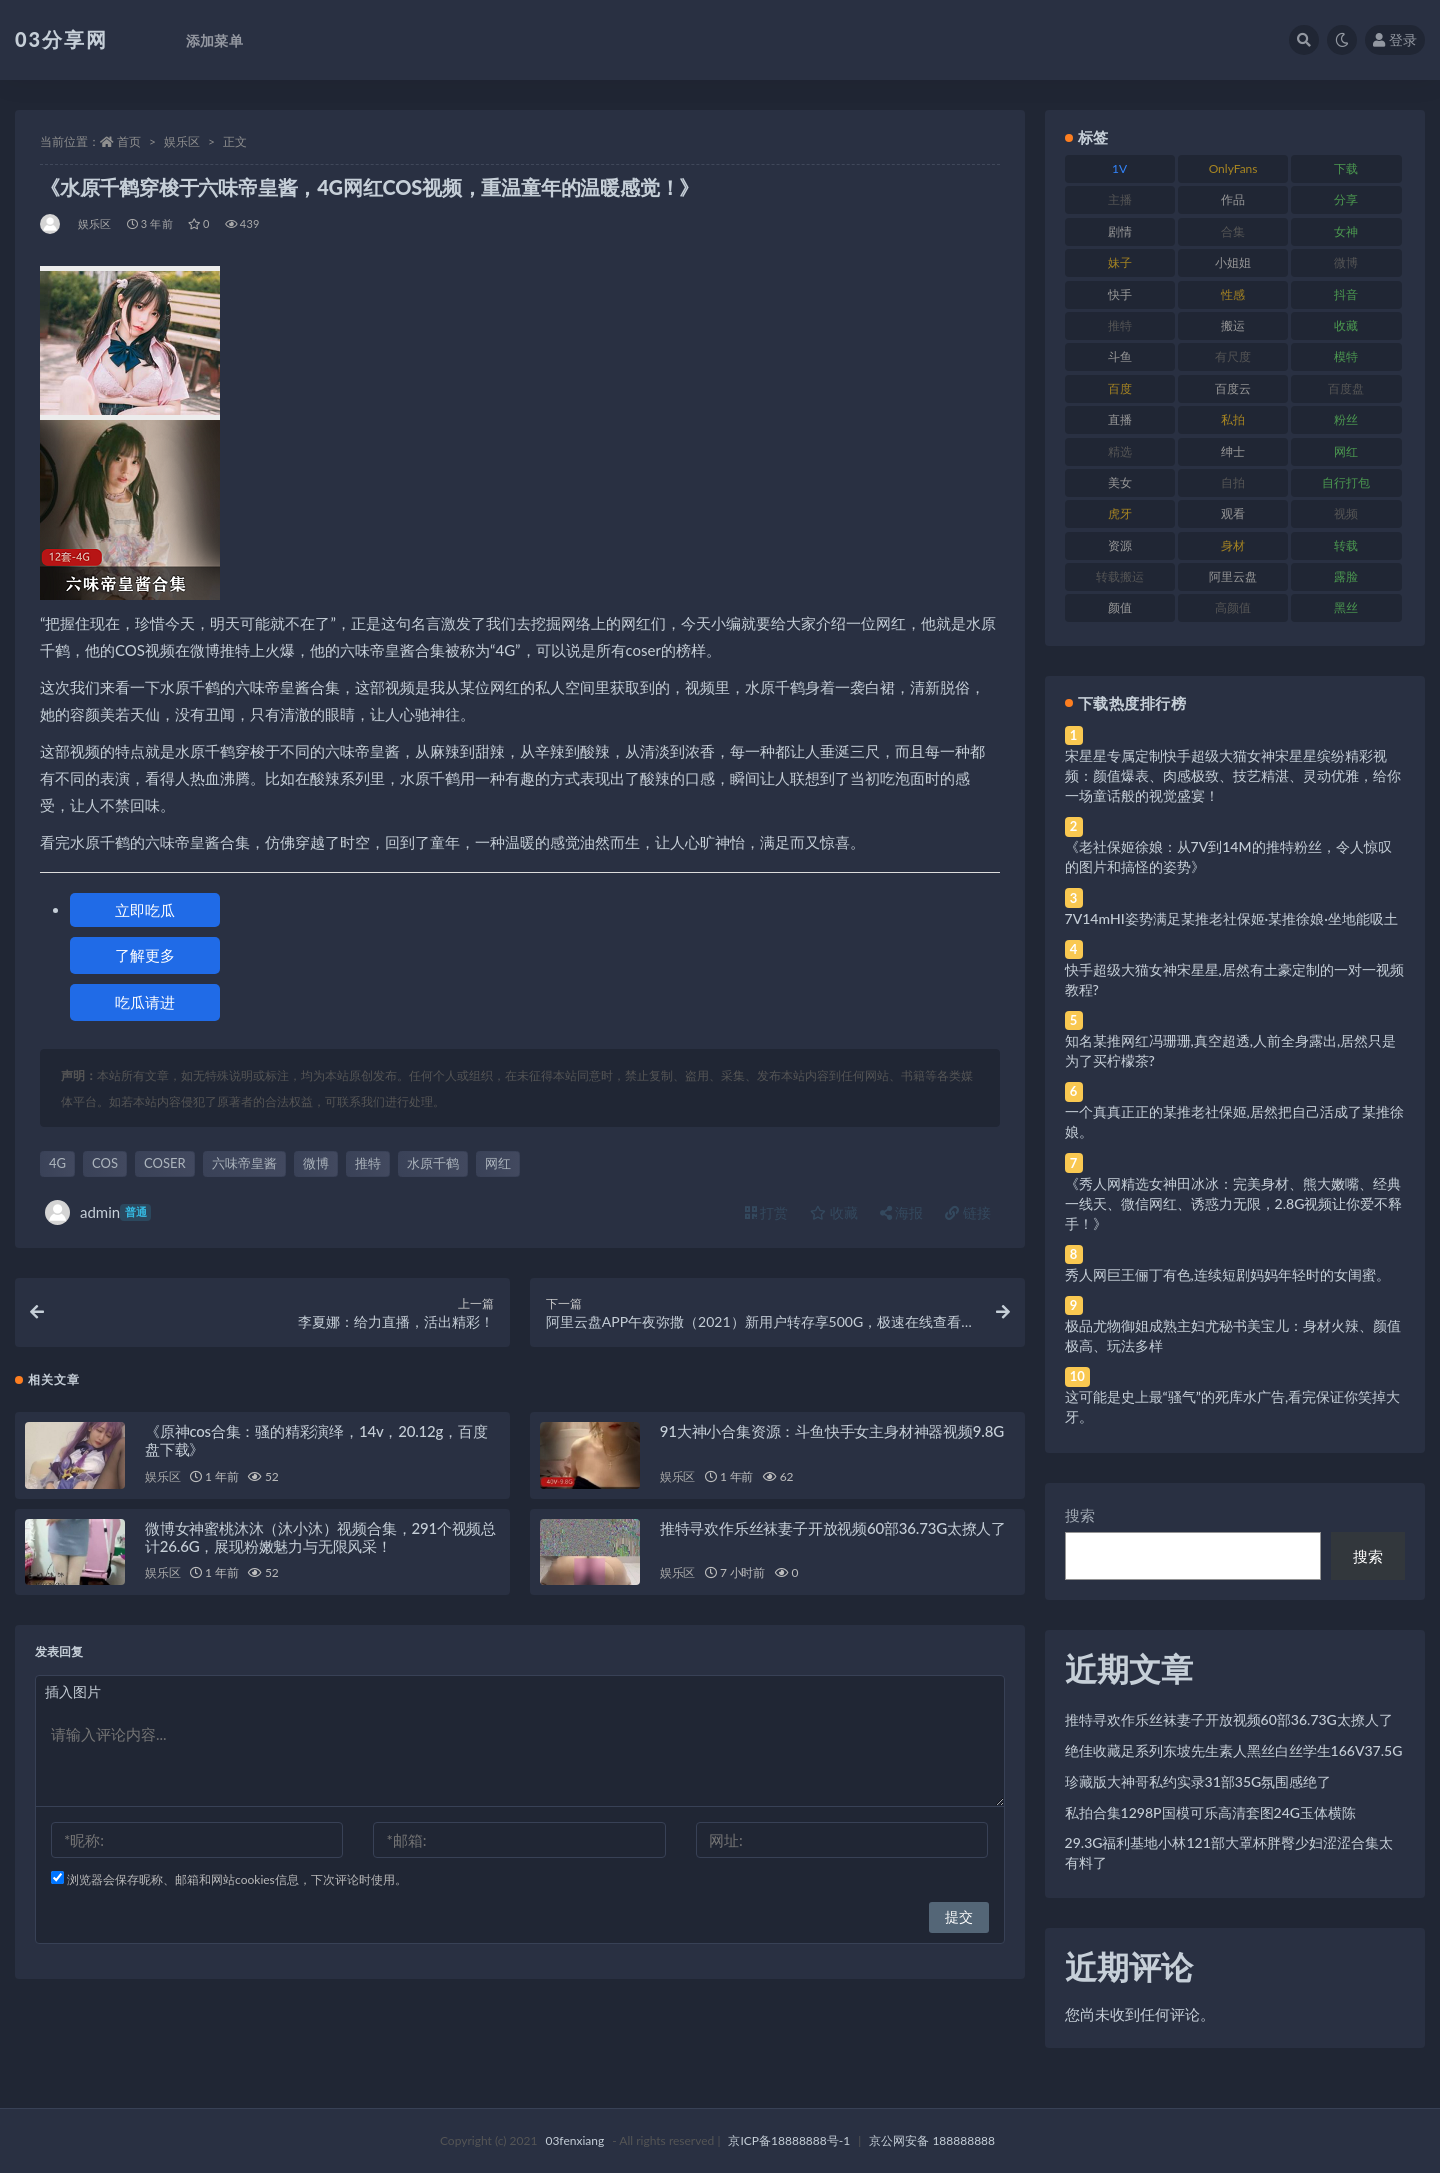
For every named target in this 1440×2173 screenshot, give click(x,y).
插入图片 (73, 1695)
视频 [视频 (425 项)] (1346, 513)
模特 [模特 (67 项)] (1346, 356)
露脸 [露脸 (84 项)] (1346, 576)
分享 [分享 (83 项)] (1346, 199)
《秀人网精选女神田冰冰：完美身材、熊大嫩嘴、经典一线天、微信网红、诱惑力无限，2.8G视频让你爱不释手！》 (1234, 1203)
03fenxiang (574, 2140)
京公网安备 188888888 (932, 2140)
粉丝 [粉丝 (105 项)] (1346, 419)
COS (105, 1163)
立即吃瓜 (145, 910)
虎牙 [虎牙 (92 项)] (1120, 513)
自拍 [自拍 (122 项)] (1233, 482)
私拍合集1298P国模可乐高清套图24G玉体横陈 (1210, 1812)
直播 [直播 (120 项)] (1120, 419)
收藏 (834, 1212)
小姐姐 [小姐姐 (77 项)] (1233, 262)
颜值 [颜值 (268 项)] (1120, 607)
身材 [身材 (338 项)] (1233, 545)
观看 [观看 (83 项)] (1233, 513)
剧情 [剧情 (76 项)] (1120, 231)
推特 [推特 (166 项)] (1120, 325)
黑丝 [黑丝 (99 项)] (1346, 607)
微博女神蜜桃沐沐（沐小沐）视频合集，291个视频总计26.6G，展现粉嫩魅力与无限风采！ (320, 1541)
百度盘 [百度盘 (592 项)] (1346, 388)
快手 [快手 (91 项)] (1120, 294)
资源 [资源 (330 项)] (1120, 545)
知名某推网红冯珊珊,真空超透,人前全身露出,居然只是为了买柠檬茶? (1231, 1050)
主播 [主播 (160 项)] (1120, 199)
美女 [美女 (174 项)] (1120, 482)
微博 (316, 1163)
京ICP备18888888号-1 (789, 2140)
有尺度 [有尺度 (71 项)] (1233, 356)
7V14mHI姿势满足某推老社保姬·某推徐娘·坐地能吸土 (1231, 918)
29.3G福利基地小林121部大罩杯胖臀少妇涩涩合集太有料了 (1229, 1852)
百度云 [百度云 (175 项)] (1233, 388)
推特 (368, 1163)
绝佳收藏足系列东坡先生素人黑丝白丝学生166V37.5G (1234, 1750)
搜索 (1080, 1515)
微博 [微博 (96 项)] (1346, 262)
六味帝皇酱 (244, 1163)
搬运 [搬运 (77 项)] (1233, 325)
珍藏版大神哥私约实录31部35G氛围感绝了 (1198, 1781)
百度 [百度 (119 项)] (1120, 388)
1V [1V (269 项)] (1119, 168)
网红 (498, 1163)
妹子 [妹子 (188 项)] (1120, 262)
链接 (968, 1212)
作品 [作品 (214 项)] (1233, 199)
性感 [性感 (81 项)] (1233, 294)
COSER (165, 1163)
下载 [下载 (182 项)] (1346, 168)
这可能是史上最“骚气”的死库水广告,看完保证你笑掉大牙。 (1233, 1406)
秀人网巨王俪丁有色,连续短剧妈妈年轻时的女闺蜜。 (1227, 1274)
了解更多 (145, 955)
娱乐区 (182, 141)
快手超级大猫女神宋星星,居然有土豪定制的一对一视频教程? (1234, 979)
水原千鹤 (433, 1163)
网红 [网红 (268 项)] (1346, 451)
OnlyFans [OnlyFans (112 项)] (1233, 168)
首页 (129, 141)
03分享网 (61, 39)
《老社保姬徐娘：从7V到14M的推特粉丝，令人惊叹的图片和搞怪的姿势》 (1228, 856)
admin (98, 1212)
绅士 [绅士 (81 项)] (1233, 451)
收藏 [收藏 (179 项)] (1346, 325)
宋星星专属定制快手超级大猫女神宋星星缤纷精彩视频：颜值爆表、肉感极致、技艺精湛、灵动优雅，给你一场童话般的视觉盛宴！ (1233, 775)
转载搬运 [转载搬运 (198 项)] (1120, 576)
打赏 (767, 1212)
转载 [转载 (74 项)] (1346, 545)
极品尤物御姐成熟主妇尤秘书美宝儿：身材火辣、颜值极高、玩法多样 (1233, 1335)
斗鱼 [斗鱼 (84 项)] (1120, 356)
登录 (1395, 39)
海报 (902, 1212)
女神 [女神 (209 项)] (1346, 231)
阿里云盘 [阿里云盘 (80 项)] (1233, 576)
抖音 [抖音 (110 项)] (1346, 294)
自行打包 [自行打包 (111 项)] (1346, 482)
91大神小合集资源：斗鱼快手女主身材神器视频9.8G (832, 1435)
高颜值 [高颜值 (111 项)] (1233, 607)
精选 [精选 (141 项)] (1120, 451)
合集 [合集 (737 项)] (1233, 231)
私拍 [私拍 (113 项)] (1233, 419)
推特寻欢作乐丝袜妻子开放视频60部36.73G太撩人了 (833, 1532)
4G (57, 1163)
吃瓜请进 (145, 1002)
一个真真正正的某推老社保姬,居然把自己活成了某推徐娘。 (1234, 1121)
